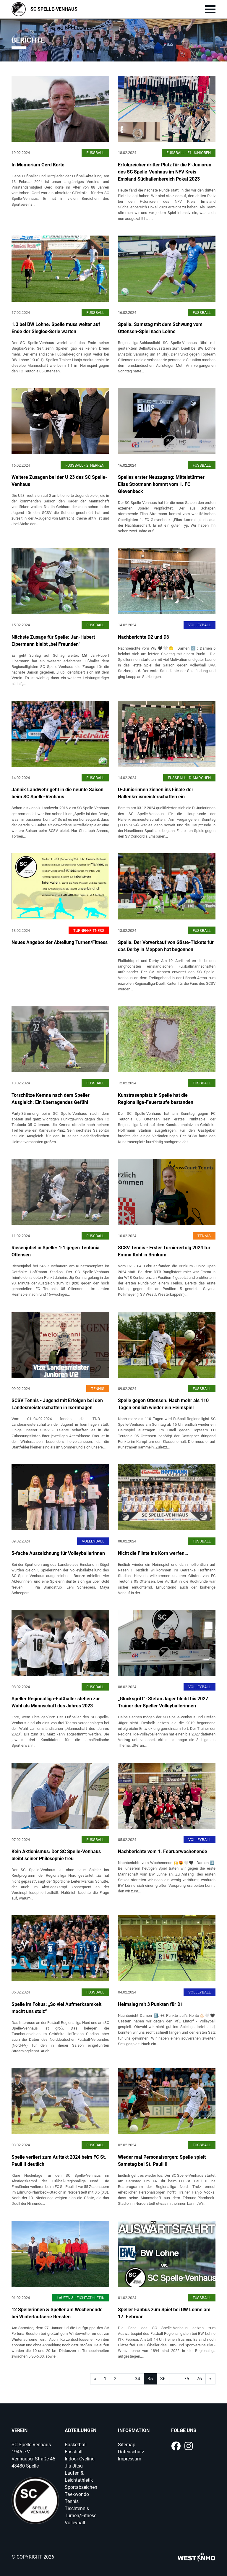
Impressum (129, 2459)
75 (186, 2379)
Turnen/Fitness (80, 2515)
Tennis (72, 2501)
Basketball (76, 2444)
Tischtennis (77, 2508)
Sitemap (126, 2444)
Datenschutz (131, 2452)
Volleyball (75, 2522)
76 (199, 2379)
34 (137, 2379)
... (125, 2379)
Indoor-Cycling (80, 2459)
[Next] (95, 2378)
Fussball (73, 2452)
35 (150, 2379)
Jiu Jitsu (74, 2466)
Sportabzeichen (81, 2487)
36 (163, 2379)
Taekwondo (77, 2494)
